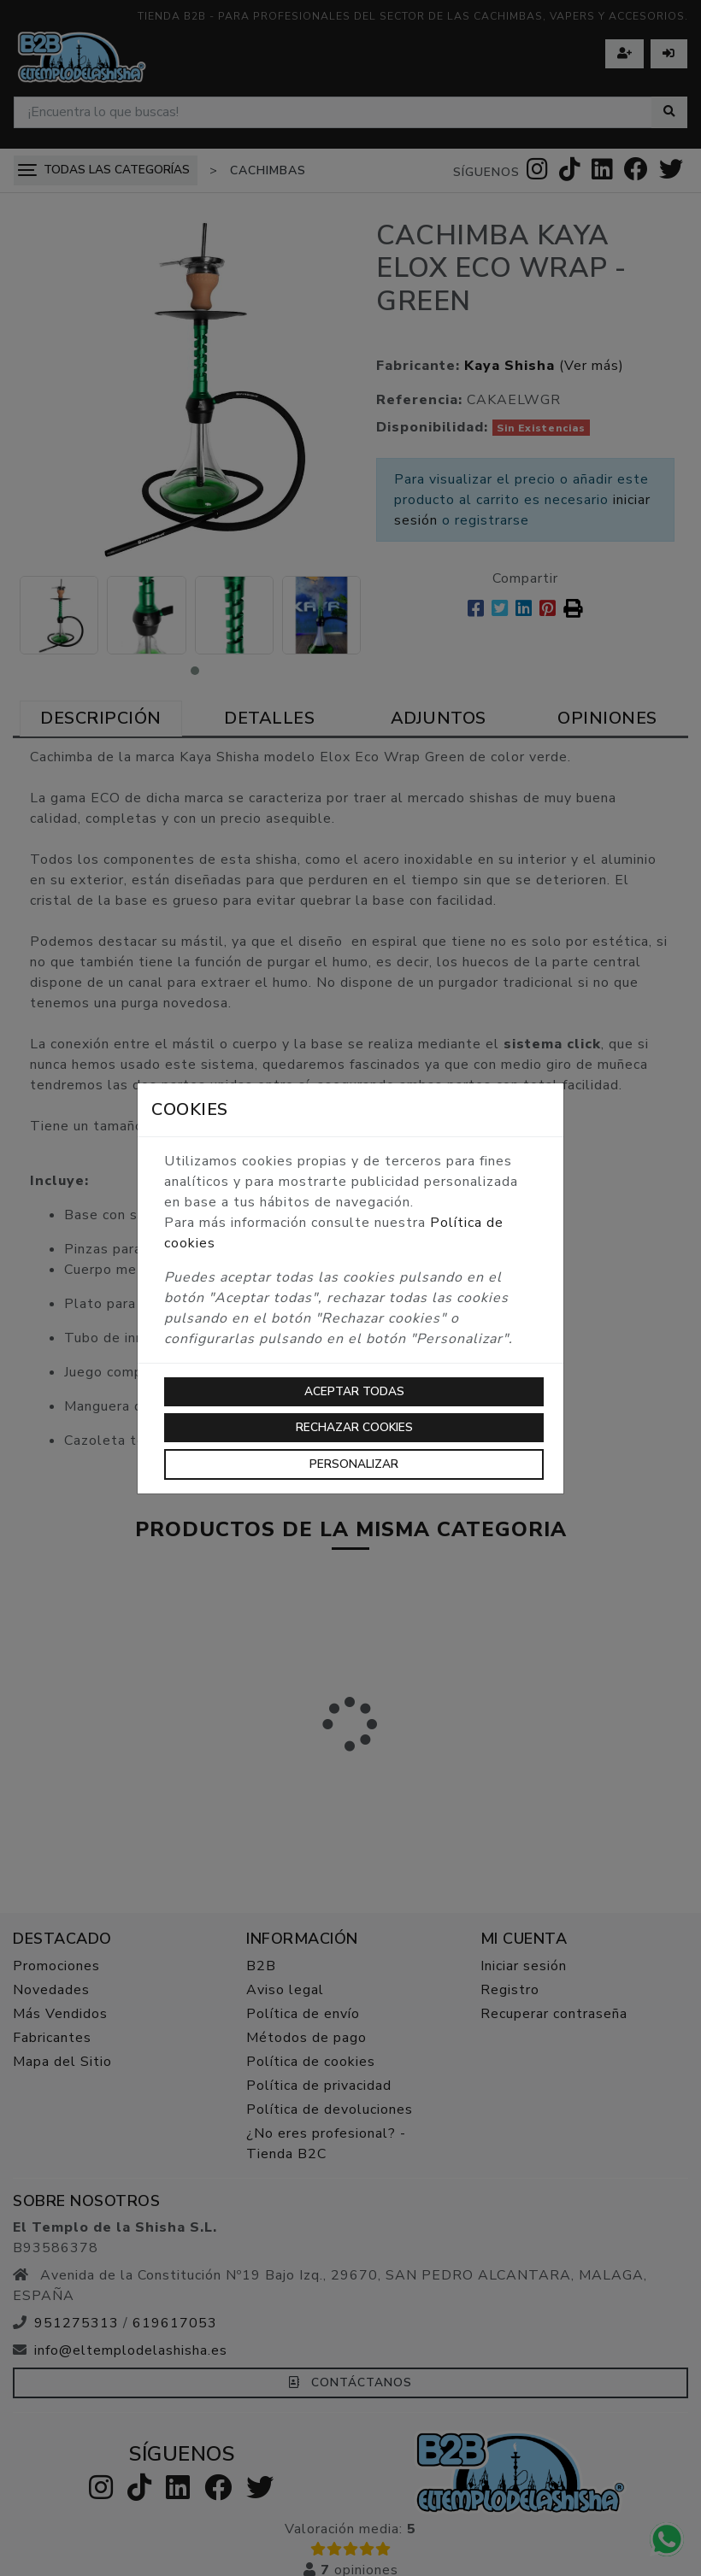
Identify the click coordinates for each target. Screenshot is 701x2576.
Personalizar (353, 1464)
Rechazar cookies (354, 1427)
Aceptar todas (354, 1391)
